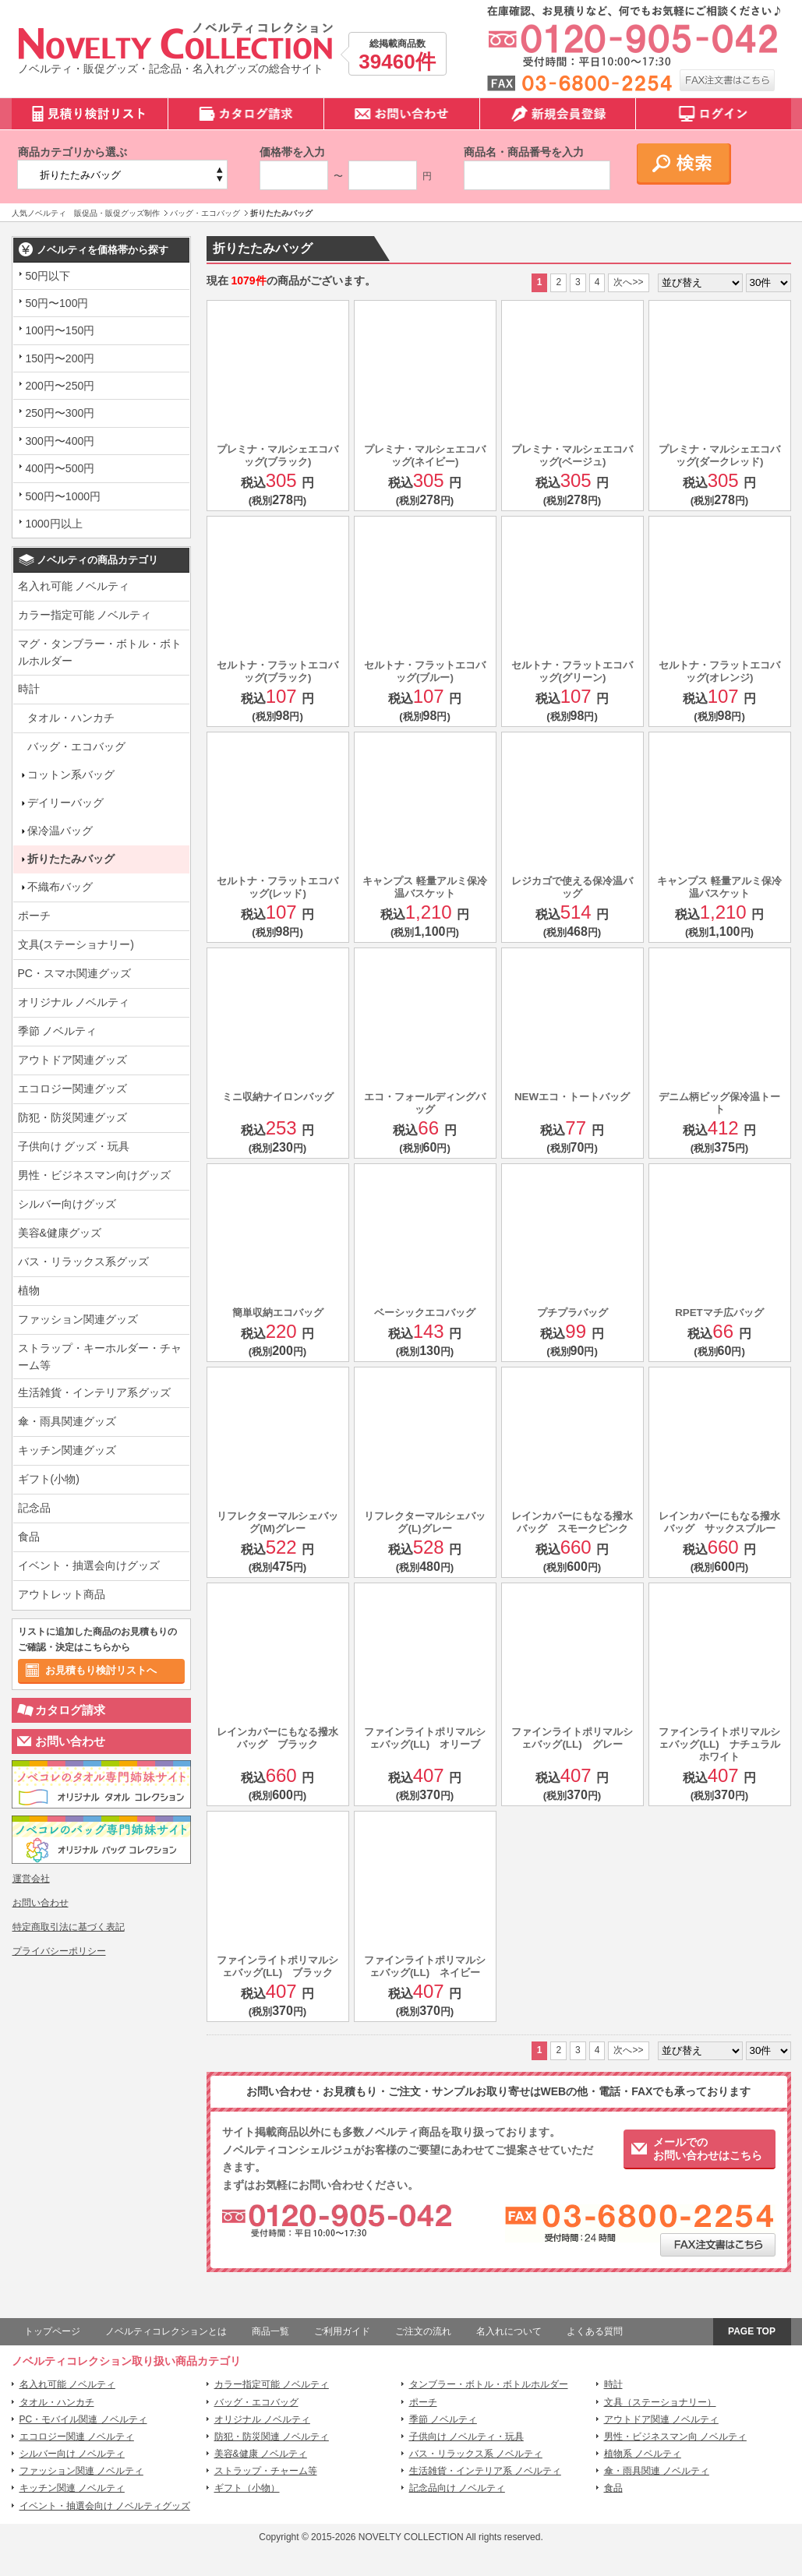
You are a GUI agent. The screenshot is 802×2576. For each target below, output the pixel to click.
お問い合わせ (70, 1741)
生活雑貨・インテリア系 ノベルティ (485, 2470)
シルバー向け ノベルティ (72, 2453)
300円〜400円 (60, 441)
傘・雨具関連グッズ (67, 1421)
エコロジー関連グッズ (72, 1088)
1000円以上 (54, 523)
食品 (29, 1536)
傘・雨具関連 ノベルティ (656, 2470)
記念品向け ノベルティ (457, 2487)
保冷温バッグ (55, 830)
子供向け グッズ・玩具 (74, 1146)
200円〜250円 (60, 385)
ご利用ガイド (342, 2331)
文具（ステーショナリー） (660, 2402)
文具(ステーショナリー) (76, 944)
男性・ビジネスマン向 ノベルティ (675, 2436)
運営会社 (31, 1878)
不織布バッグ (55, 886)
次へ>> (628, 282)
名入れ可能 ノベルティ (74, 586)
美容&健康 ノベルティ (260, 2453)
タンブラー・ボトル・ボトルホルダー (488, 2384)
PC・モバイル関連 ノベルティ (83, 2419)
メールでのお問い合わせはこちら (707, 2148)
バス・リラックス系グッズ (83, 1261)
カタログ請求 (70, 1710)
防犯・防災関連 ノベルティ (271, 2436)
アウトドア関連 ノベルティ (661, 2419)
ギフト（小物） (247, 2487)
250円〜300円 (60, 413)
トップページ (52, 2331)
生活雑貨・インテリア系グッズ (94, 1392)
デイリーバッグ (61, 802)
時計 (29, 689)
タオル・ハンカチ (71, 717)
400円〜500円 (60, 468)
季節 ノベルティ (57, 1031)
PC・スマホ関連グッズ (74, 973)
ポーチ (34, 915)
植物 (29, 1290)
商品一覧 (270, 2331)
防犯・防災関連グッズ (72, 1117)
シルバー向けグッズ (67, 1204)
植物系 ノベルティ (642, 2453)
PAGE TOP (752, 2331)
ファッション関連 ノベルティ (81, 2470)
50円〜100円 (57, 303)
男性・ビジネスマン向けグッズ (94, 1175)
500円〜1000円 (63, 496)
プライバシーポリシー (59, 1951)
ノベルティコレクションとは (166, 2331)
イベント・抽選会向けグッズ (89, 1565)
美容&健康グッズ (59, 1232)
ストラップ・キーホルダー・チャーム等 (100, 1356)
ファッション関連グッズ (78, 1319)
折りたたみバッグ (66, 858)
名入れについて (509, 2331)
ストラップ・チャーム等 (265, 2470)
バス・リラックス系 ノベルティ (475, 2453)
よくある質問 (595, 2331)
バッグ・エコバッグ (76, 746)
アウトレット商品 (61, 1594)
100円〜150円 (60, 330)
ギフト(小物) (48, 1479)
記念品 (34, 1507)
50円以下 (48, 276)
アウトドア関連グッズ (72, 1059)
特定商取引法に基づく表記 (68, 1926)
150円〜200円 (60, 358)
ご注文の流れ (423, 2331)
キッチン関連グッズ (67, 1450)
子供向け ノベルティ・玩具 (466, 2436)
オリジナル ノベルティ (74, 1002)
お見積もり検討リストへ (101, 1670)
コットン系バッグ (66, 774)
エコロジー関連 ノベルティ (76, 2436)
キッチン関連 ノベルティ (72, 2487)
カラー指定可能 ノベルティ (85, 615)
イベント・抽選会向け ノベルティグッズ (104, 2505)
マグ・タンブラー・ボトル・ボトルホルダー (100, 652)
